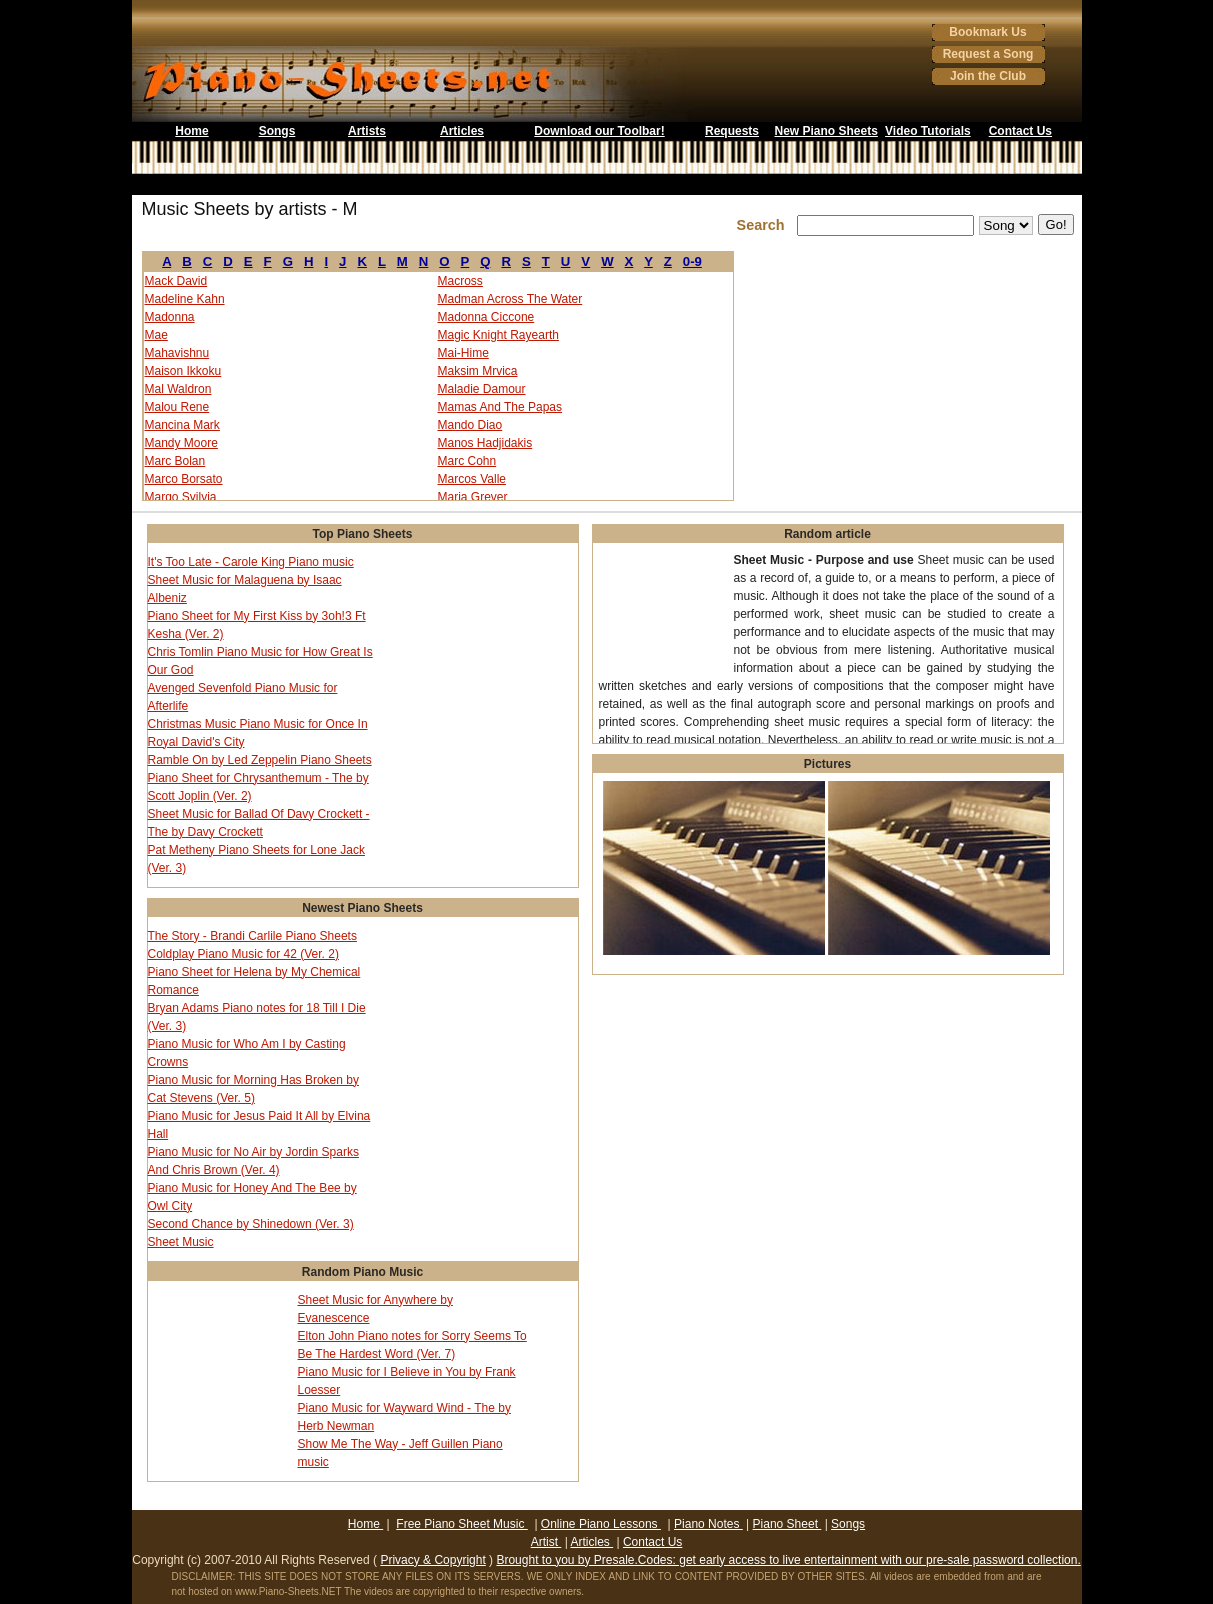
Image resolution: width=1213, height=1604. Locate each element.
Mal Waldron (178, 389)
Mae (156, 335)
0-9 (692, 261)
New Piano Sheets (826, 131)
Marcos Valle (472, 479)
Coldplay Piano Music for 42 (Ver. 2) (243, 954)
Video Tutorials (928, 131)
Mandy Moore (181, 443)
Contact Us (1020, 131)
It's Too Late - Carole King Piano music (251, 562)
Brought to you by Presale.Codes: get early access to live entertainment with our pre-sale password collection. (788, 1560)
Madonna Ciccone (486, 317)
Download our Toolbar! (599, 131)
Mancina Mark (182, 425)
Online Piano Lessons (601, 1524)
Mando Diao (470, 425)
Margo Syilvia (181, 497)
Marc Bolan (175, 461)
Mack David (176, 281)
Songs (277, 131)
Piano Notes (708, 1524)
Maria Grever (473, 497)
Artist (546, 1542)
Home (191, 131)
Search (765, 225)
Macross (460, 281)
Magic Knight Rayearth (498, 335)
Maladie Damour (482, 389)
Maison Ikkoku (183, 371)
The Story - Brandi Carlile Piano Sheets (252, 936)
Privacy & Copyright (432, 1560)
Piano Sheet (787, 1524)
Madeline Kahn (185, 299)
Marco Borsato (184, 479)
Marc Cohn (467, 461)
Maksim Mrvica (478, 371)
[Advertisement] (607, 184)
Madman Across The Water (510, 299)
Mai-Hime (463, 353)
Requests (732, 131)
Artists (367, 131)
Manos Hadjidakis (485, 443)
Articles (462, 131)
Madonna (170, 317)
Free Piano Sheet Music (461, 1524)
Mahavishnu (177, 353)
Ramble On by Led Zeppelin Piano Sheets (260, 760)
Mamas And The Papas (500, 407)
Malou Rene (177, 407)
